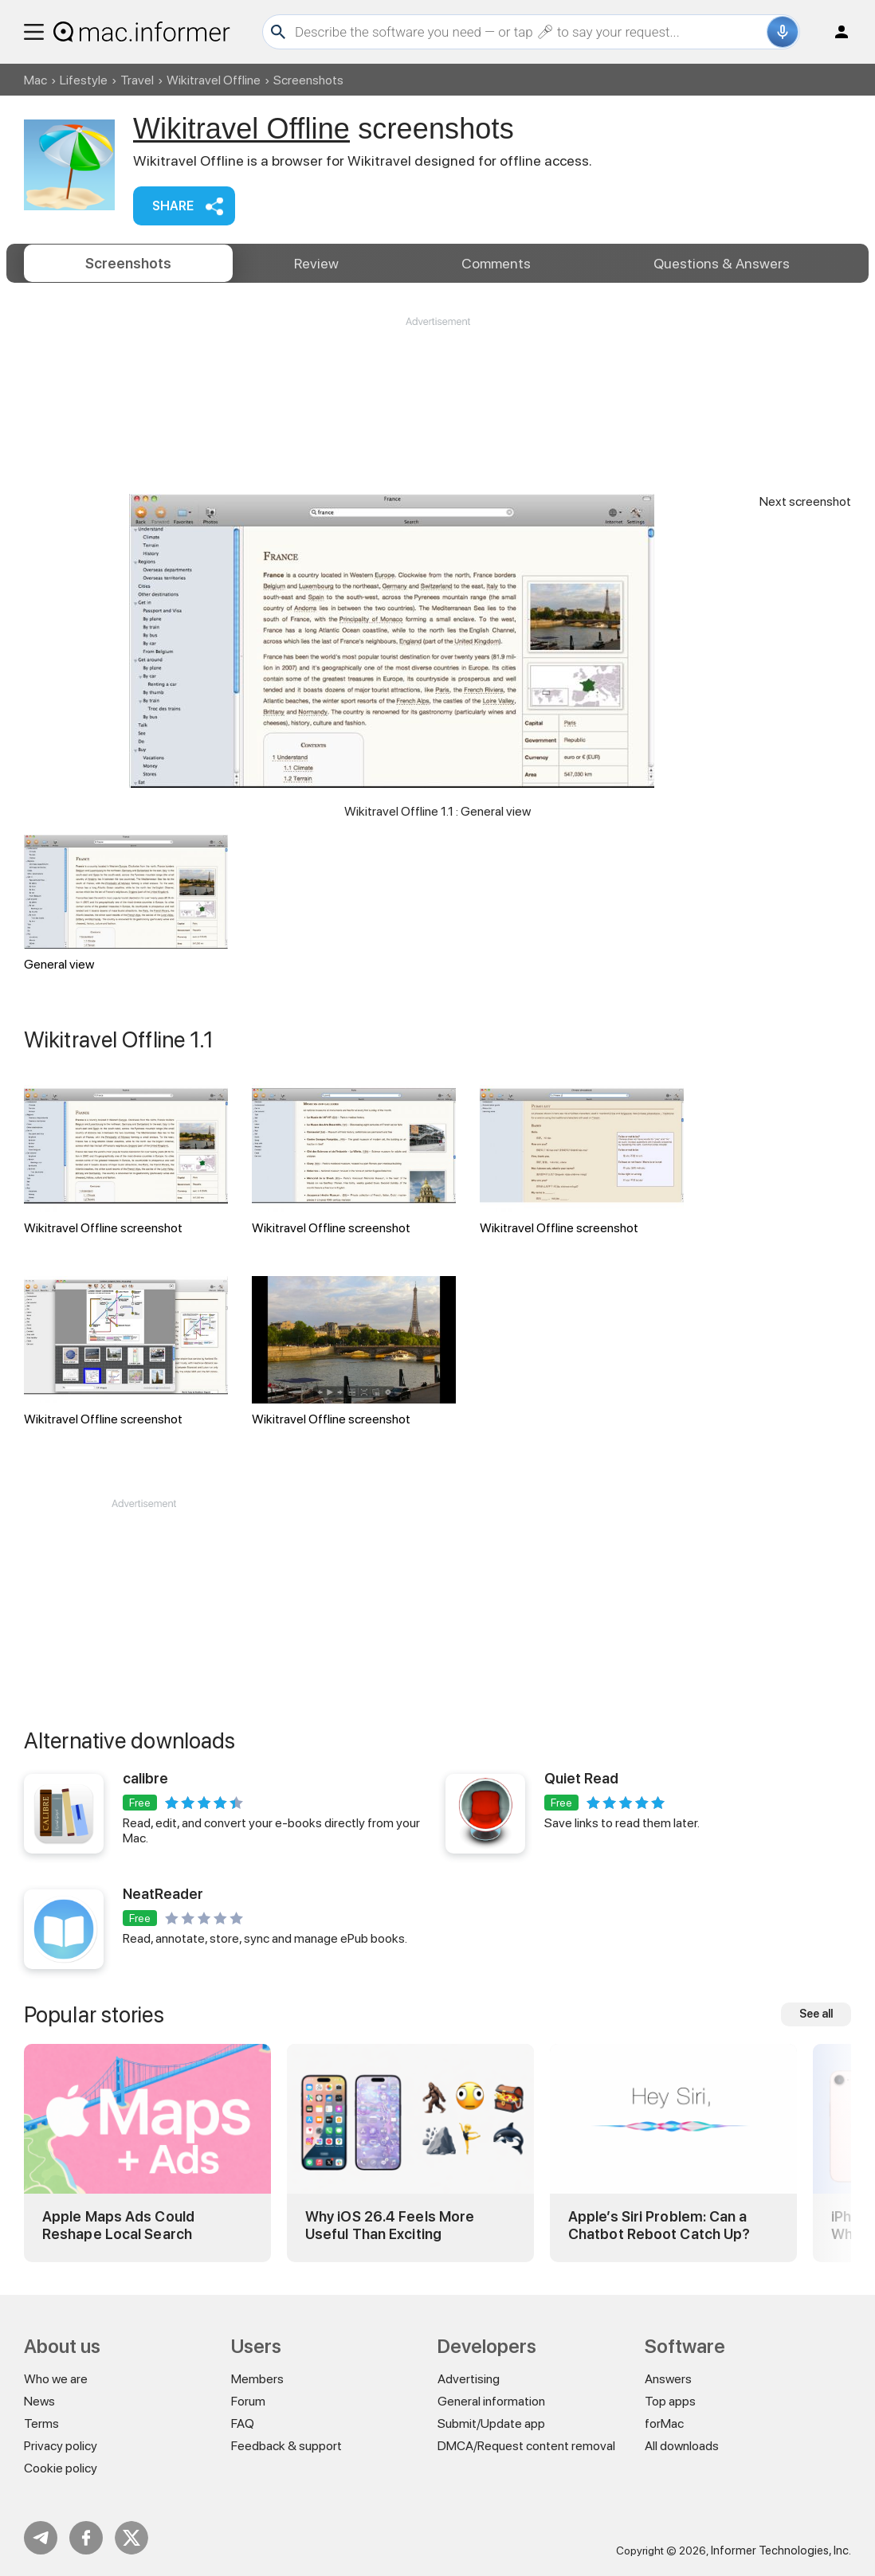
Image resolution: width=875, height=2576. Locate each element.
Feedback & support (286, 2445)
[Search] (528, 31)
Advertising (469, 2378)
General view (126, 903)
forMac (664, 2423)
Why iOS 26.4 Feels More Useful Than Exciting (389, 2225)
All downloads (682, 2445)
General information (491, 2401)
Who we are (56, 2378)
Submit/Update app (491, 2423)
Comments (496, 263)
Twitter (131, 2537)
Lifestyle (84, 80)
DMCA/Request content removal (526, 2445)
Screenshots (128, 263)
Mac (35, 80)
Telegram (40, 2537)
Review (316, 263)
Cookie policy (60, 2468)
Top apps (670, 2401)
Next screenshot (805, 501)
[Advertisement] (437, 377)
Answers (721, 263)
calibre (145, 1778)
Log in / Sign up (834, 31)
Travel (137, 80)
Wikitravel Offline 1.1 (119, 1039)
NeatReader (163, 1893)
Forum (248, 2401)
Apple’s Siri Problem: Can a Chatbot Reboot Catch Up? (659, 2225)
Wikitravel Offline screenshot (126, 1160)
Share (173, 205)
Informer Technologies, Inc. (781, 2550)
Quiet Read (581, 1778)
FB (86, 2537)
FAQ (242, 2423)
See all (816, 2013)
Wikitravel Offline (214, 80)
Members (257, 2378)
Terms (41, 2423)
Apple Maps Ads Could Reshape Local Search (118, 2225)
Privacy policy (60, 2445)
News (39, 2401)
